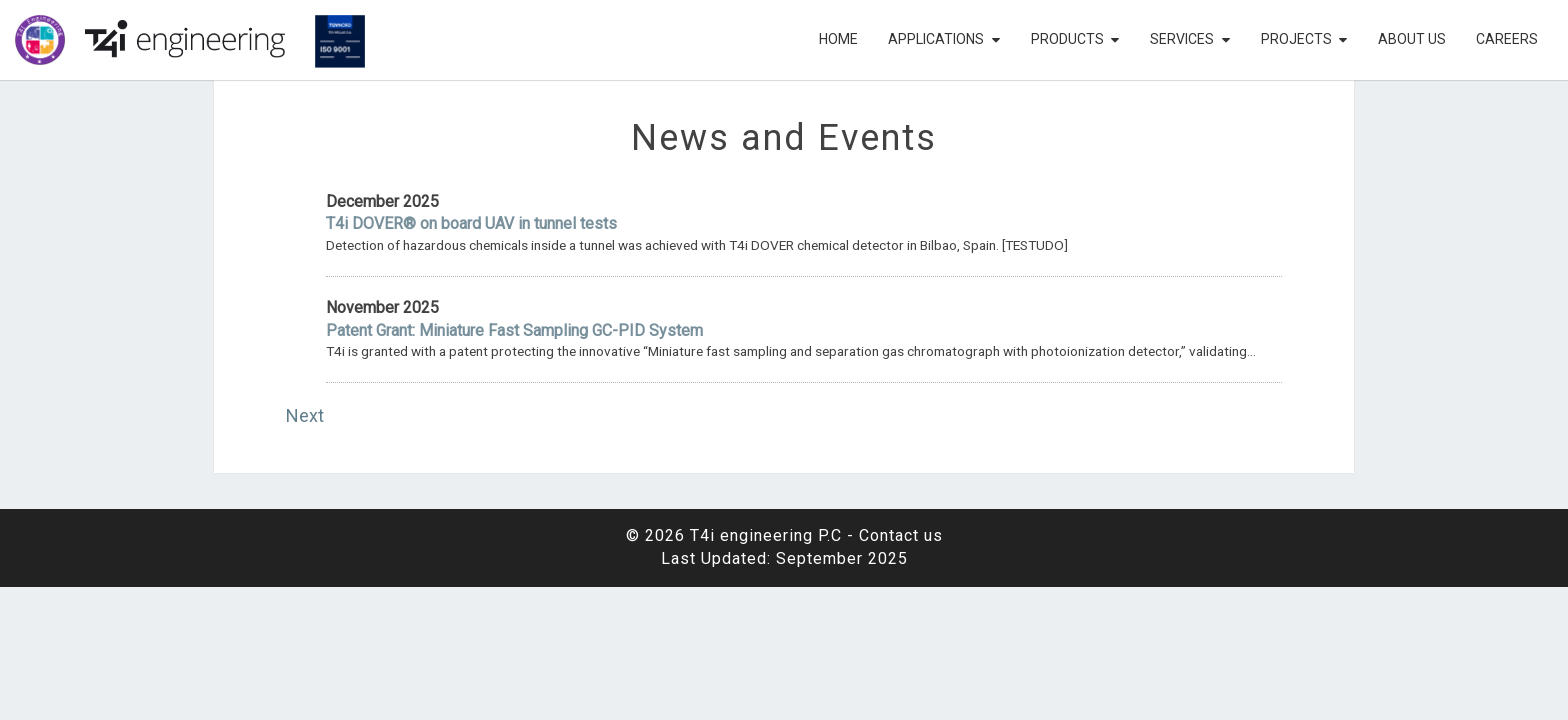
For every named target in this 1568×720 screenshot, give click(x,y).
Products (1067, 39)
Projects (1296, 39)
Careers (1507, 39)
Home (838, 39)
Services (1182, 39)
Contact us (901, 535)
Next (305, 415)
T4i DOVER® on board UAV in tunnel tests (471, 223)
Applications (936, 39)
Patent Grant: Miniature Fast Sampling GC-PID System (514, 330)
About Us (1412, 39)
